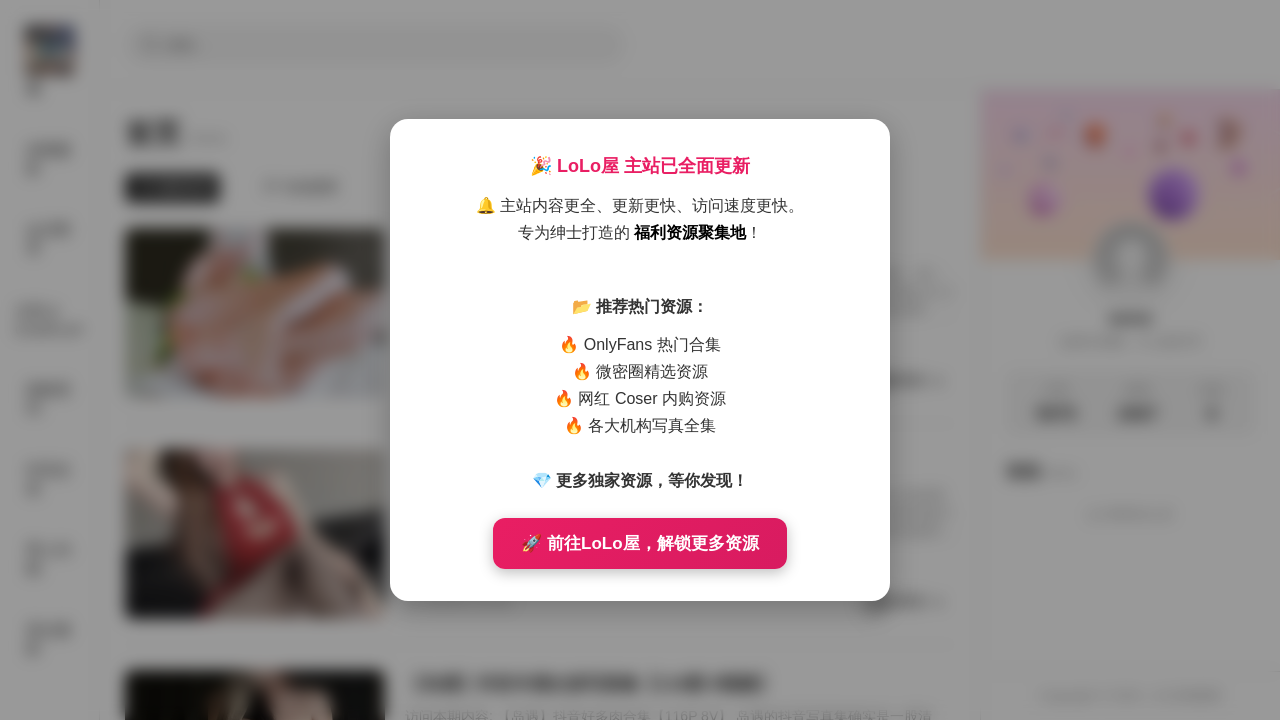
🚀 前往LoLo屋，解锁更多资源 (639, 543)
